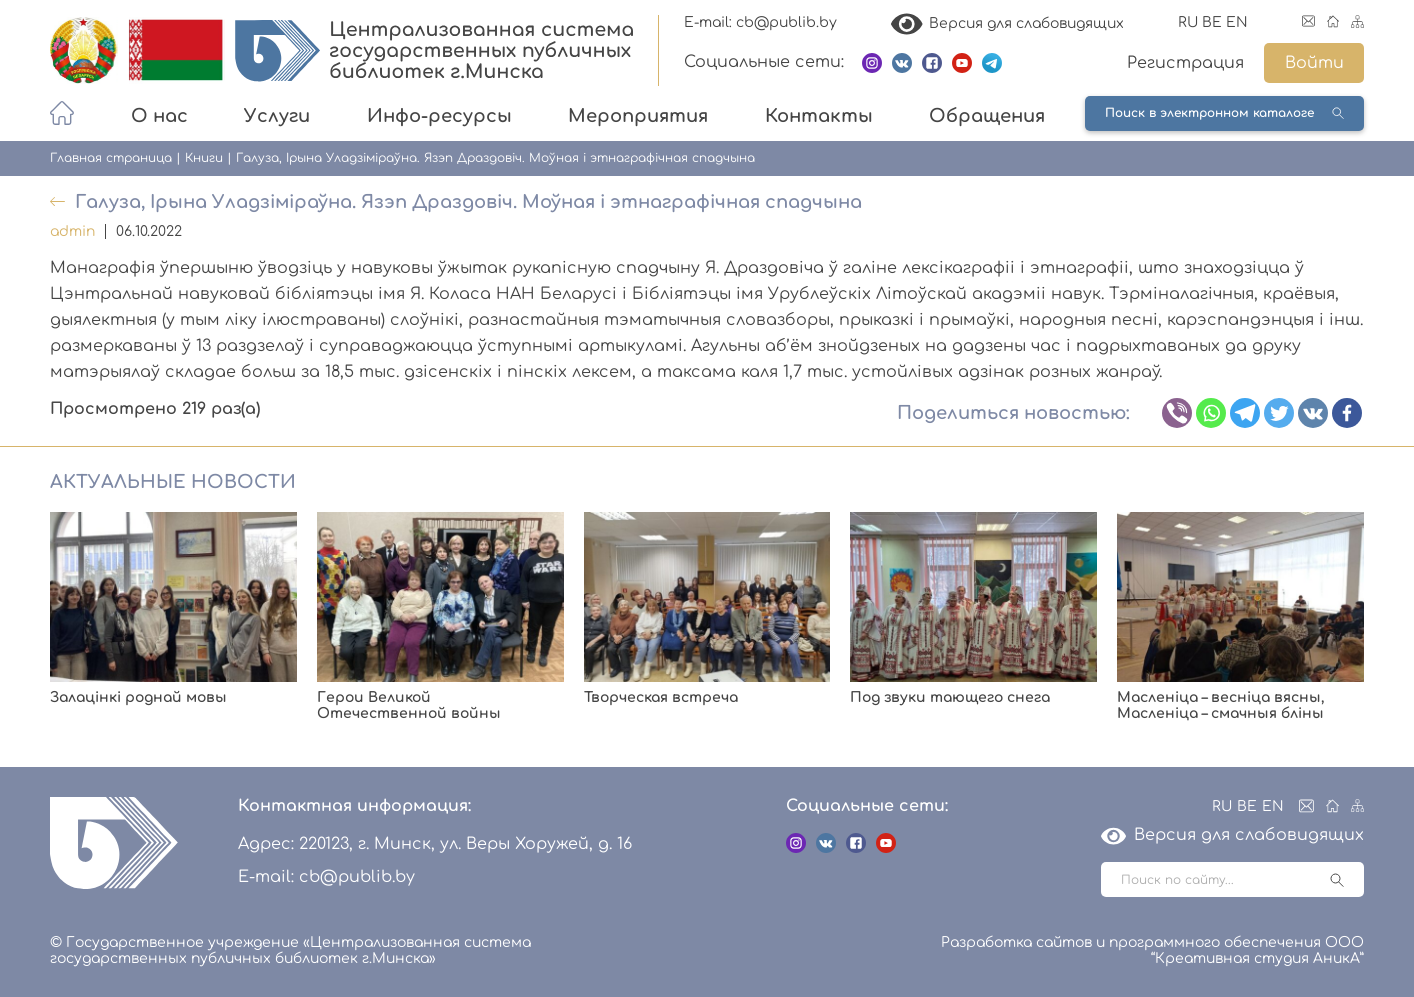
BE (1212, 22)
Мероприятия (638, 116)
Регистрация (1185, 63)
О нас (159, 116)
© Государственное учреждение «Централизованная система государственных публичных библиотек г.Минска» (290, 950)
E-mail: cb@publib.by (760, 22)
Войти (1314, 63)
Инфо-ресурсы (439, 116)
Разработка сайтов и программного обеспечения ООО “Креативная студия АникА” (1152, 950)
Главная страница (111, 158)
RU (1188, 22)
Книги (204, 158)
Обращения (987, 116)
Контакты (819, 116)
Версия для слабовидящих (1008, 23)
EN (1237, 22)
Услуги (277, 116)
